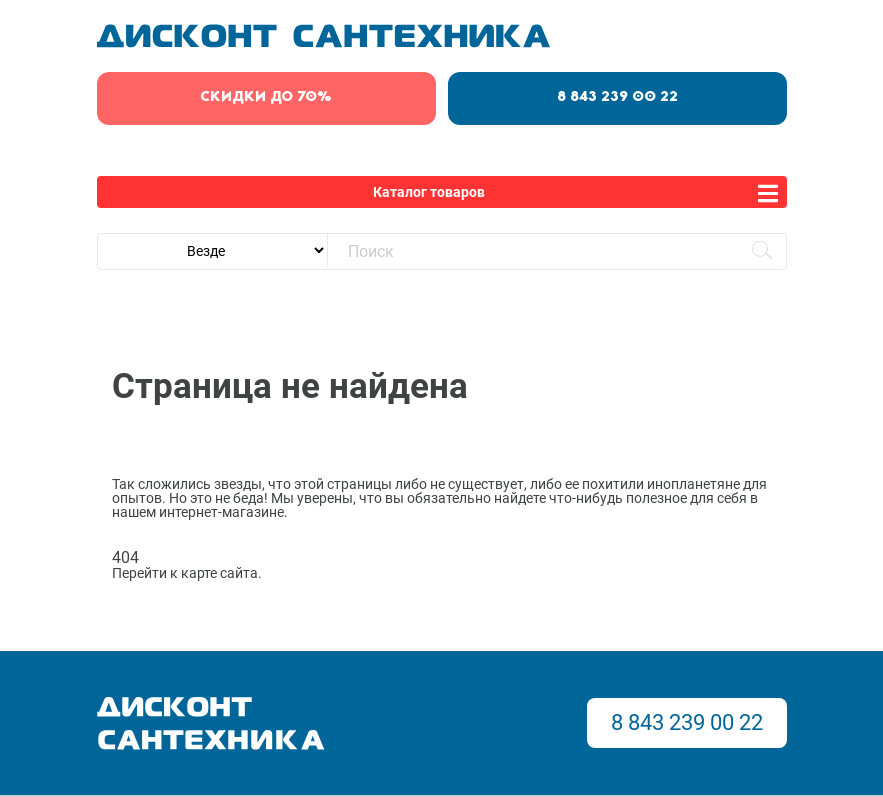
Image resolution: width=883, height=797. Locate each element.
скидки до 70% (266, 97)
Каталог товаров (429, 192)
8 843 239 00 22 (617, 97)
